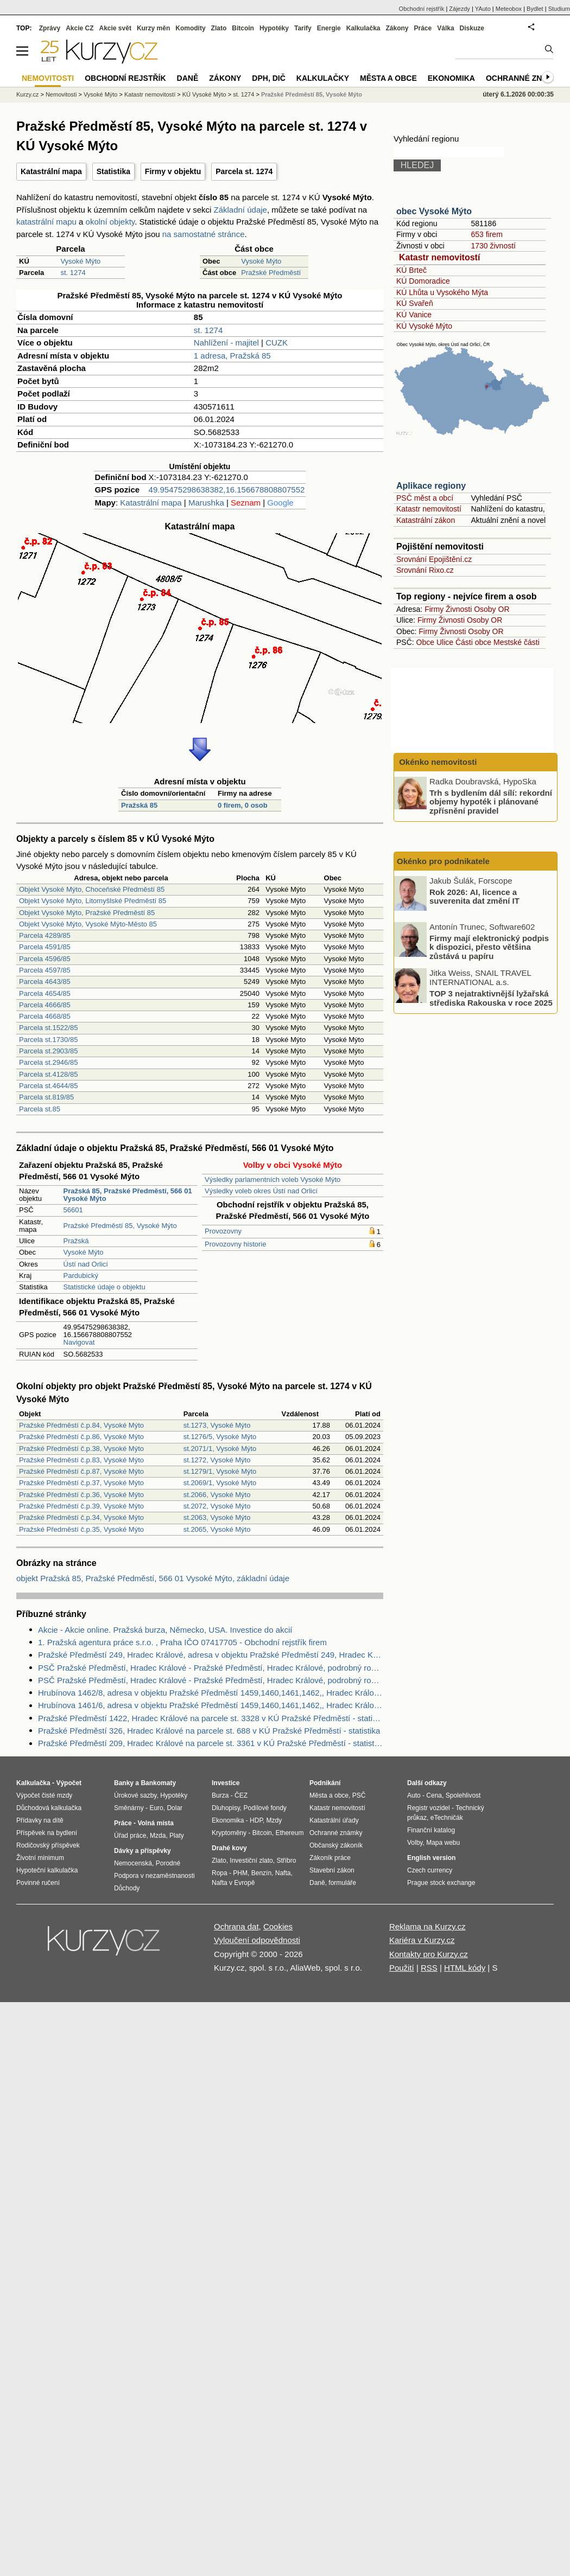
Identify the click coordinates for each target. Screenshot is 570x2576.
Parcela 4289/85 (45, 935)
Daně (188, 78)
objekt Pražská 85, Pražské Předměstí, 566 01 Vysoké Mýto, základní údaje (152, 1578)
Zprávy (49, 28)
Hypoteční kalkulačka (47, 1870)
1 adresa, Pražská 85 (232, 355)
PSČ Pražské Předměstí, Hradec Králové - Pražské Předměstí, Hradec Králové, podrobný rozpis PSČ (210, 1667)
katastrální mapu (46, 221)
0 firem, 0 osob (243, 805)
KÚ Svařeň (414, 303)
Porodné (168, 1863)
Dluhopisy (226, 1808)
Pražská (76, 1241)
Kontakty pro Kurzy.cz (428, 1954)
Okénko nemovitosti (437, 761)
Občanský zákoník (336, 1845)
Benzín (261, 1873)
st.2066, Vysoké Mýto (217, 1495)
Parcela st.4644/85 (48, 1086)
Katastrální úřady (334, 1820)
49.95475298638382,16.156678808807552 (227, 489)
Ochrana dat (236, 1926)
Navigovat (79, 1342)
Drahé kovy (229, 1848)
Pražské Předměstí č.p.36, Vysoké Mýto (81, 1495)
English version (431, 1858)
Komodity (190, 28)
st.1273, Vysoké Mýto (217, 1425)
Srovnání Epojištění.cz (434, 559)
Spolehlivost (463, 1795)
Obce (425, 642)
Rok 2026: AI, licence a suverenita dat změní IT (474, 896)
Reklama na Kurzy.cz (427, 1926)
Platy (176, 1835)
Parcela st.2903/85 (48, 1051)
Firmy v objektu (173, 171)
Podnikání (324, 1783)
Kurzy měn (153, 28)
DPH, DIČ (268, 78)
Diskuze (472, 28)
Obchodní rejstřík (422, 8)
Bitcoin (243, 28)
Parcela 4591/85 (45, 947)
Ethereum (289, 1833)
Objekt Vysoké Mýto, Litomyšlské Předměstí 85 (92, 901)
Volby (414, 1842)
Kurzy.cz (27, 94)
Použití (401, 1967)
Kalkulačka (363, 28)
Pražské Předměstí (271, 273)
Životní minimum (40, 1858)
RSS (429, 1967)
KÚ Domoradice (423, 281)
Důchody (127, 1888)
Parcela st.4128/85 (48, 1074)
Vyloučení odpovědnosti (257, 1940)
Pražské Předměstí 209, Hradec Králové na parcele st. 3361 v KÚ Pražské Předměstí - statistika (210, 1743)
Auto (414, 1795)
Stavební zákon (331, 1870)
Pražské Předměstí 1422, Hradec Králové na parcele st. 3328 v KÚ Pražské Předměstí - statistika (210, 1718)
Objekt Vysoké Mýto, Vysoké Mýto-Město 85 (88, 924)
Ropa (219, 1873)
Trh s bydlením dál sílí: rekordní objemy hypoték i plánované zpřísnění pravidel (490, 801)
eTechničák (446, 1817)
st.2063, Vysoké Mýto (217, 1517)
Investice (225, 1783)
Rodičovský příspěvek (48, 1845)
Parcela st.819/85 (46, 1097)
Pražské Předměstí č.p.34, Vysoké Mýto (81, 1517)
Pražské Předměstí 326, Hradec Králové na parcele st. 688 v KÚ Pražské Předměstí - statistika (209, 1730)
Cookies (278, 1926)
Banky (124, 1783)
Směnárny (129, 1808)
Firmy (434, 609)
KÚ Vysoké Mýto (424, 326)
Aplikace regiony (431, 485)
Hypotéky (274, 28)
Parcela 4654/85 (45, 993)
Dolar (174, 1808)
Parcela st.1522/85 (48, 1028)
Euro (156, 1808)
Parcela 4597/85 (45, 970)
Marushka (206, 502)
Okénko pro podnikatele (443, 861)
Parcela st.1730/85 (48, 1039)
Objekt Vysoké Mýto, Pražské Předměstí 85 (87, 913)
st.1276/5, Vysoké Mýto (220, 1437)
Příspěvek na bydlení (46, 1833)
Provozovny (223, 1231)
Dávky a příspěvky (142, 1851)
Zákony (396, 28)
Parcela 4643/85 (45, 981)
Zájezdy (459, 8)
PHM (240, 1873)
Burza (220, 1795)
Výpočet (68, 1783)
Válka (445, 28)
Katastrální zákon (425, 520)
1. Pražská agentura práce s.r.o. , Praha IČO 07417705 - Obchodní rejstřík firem (182, 1642)
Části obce (473, 642)
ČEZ (241, 1795)
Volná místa (155, 1823)
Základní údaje (240, 209)
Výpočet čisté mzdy (44, 1795)
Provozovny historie (235, 1244)
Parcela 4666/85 (45, 1005)
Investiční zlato (251, 1860)
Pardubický (81, 1275)
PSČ (359, 1795)
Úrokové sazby (135, 1795)
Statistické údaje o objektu (104, 1287)
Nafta (283, 1873)
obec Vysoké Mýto (434, 211)
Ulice (444, 642)
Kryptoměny (229, 1833)
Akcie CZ (79, 28)
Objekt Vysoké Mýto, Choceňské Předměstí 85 (91, 889)
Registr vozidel (428, 1808)
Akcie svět (115, 28)
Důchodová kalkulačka (48, 1808)
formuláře (342, 1883)
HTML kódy (464, 1967)
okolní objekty (110, 221)
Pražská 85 (139, 805)
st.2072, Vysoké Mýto (217, 1506)
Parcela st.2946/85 (48, 1062)
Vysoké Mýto (80, 261)
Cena (434, 1795)
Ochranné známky (525, 78)
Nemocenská (133, 1863)
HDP (256, 1820)
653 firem (486, 234)
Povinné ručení (38, 1883)
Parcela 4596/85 (45, 959)
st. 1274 (72, 273)
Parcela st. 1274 (244, 171)
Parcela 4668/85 (45, 1016)
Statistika (113, 171)
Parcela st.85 (39, 1109)
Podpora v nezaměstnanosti (154, 1876)
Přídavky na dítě (40, 1820)
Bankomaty (158, 1783)
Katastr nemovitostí (439, 257)
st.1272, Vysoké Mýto (217, 1460)
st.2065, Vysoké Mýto (217, 1529)
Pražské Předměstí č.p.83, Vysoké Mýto (81, 1460)
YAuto (483, 8)
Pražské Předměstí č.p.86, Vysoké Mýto (81, 1437)
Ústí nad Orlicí (86, 1264)
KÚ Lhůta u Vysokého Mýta (442, 292)
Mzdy (274, 1820)
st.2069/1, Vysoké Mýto (220, 1483)
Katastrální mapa (51, 171)
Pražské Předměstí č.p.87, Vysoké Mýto (81, 1471)
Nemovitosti (61, 94)
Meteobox (509, 8)
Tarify (303, 28)
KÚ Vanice (414, 314)
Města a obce (388, 78)
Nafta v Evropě (233, 1883)
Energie (329, 28)
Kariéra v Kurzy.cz (422, 1940)
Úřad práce (130, 1835)
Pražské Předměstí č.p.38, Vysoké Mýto (81, 1448)
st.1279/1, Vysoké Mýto (220, 1471)
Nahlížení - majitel (226, 342)
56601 (73, 1210)
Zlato (219, 28)
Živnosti (459, 609)
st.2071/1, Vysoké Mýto (220, 1448)
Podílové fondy (264, 1808)
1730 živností (493, 245)
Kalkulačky (322, 78)
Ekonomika (451, 78)
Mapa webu (443, 1842)
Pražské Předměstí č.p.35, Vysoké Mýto (81, 1529)
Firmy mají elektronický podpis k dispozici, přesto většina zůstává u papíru (489, 946)
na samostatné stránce (203, 234)
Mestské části (516, 642)
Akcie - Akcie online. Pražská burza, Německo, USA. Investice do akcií (165, 1629)
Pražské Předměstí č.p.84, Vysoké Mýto (81, 1425)
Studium (559, 8)
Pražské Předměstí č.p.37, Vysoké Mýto (81, 1483)
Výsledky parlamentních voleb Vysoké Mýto (272, 1179)
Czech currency (429, 1870)
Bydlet (535, 8)
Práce (423, 28)
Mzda (158, 1835)
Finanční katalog (431, 1830)
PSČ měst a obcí (424, 498)
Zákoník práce (330, 1858)
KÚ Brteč (411, 270)
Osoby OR (491, 609)
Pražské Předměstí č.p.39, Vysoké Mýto (81, 1506)
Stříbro (286, 1860)
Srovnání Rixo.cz (425, 570)
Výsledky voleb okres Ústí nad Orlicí (261, 1191)
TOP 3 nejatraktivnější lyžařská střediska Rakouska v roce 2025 (491, 998)
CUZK (276, 342)
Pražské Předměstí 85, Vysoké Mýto (120, 1226)
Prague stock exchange (441, 1883)
